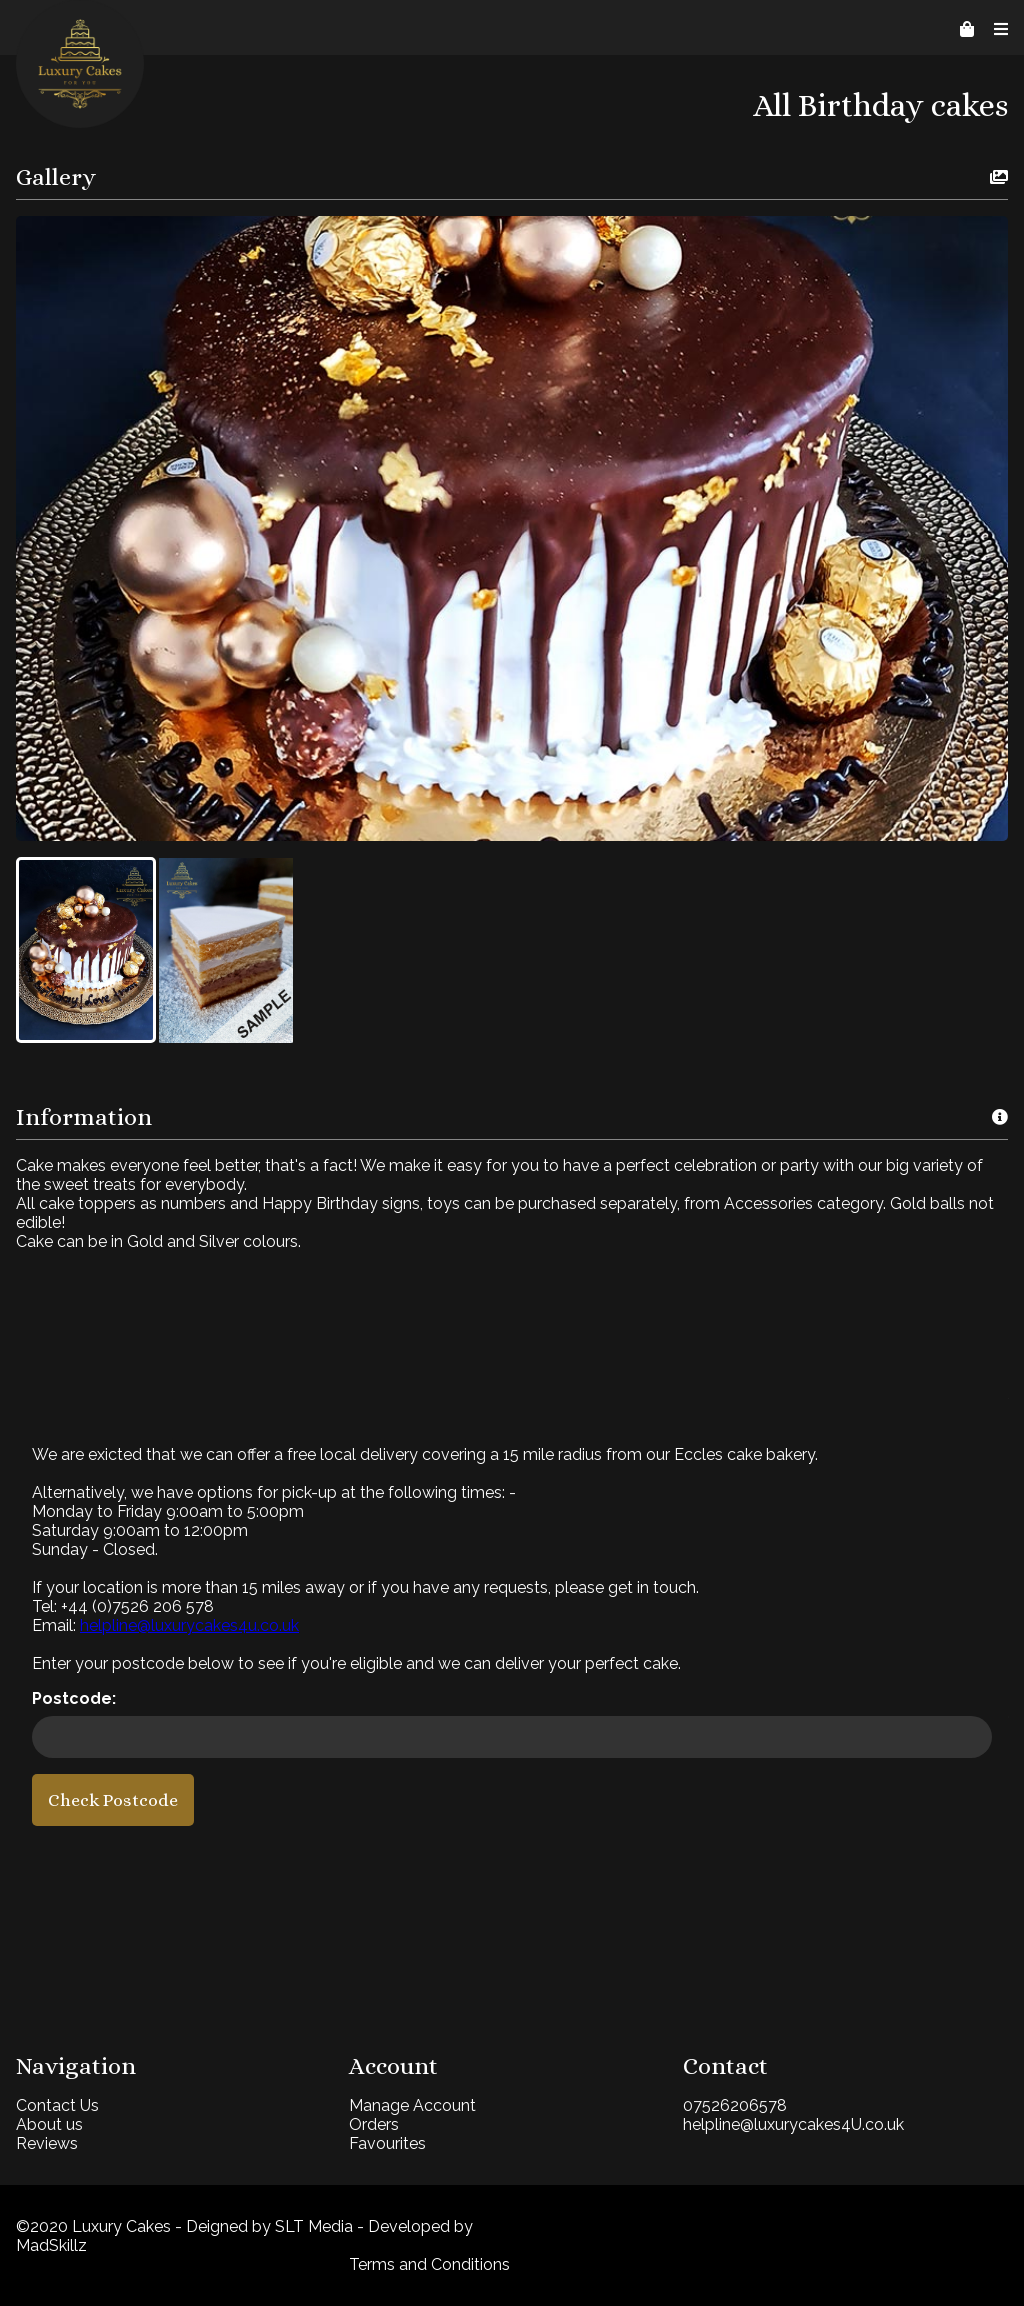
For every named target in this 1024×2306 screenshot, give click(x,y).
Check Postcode (113, 1800)
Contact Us (57, 2105)
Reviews (47, 2143)
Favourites (387, 2143)
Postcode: (74, 1698)
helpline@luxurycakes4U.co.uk (793, 2124)
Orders (374, 2124)
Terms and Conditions (429, 2264)
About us (49, 2124)
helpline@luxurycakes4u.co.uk (189, 1625)
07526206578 (735, 2105)
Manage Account (412, 2105)
